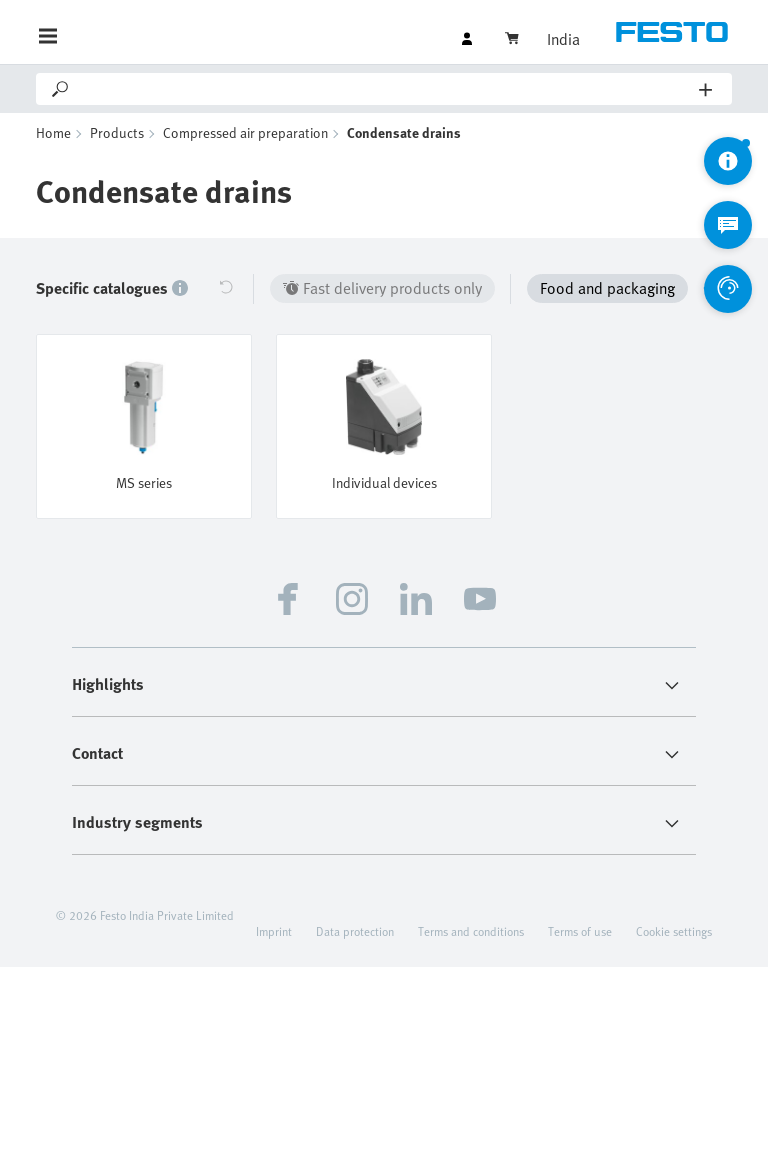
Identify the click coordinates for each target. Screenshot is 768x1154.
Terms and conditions (471, 931)
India (563, 39)
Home (53, 132)
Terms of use (580, 931)
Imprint (274, 931)
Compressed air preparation (245, 132)
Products (117, 132)
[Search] (385, 89)
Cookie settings (674, 931)
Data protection (355, 931)
